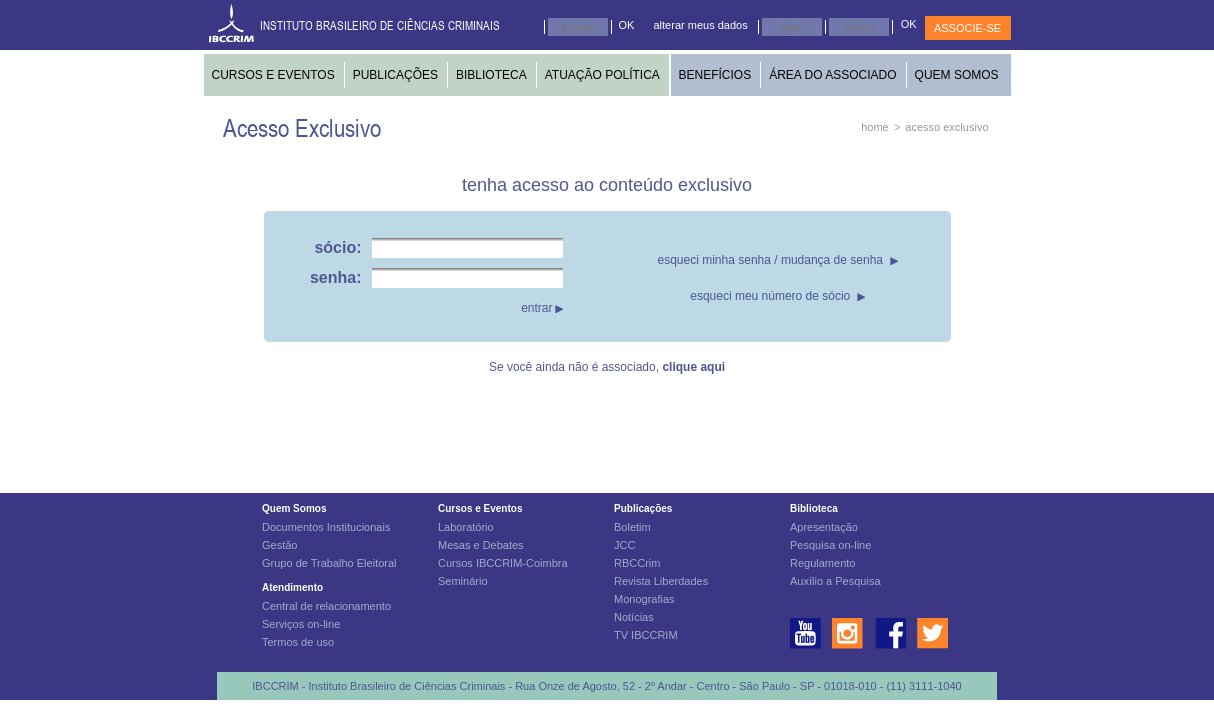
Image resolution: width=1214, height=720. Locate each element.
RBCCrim (637, 563)
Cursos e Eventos (480, 508)
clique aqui (693, 367)
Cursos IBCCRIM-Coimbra (503, 563)
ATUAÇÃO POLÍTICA (602, 75)
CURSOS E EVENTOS (273, 75)
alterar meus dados (701, 25)
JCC (624, 545)
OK (627, 25)
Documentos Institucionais (326, 527)
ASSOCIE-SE (967, 28)
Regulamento (822, 563)
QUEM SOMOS (957, 75)
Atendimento (292, 587)
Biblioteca (814, 508)
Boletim (632, 527)
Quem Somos (294, 508)
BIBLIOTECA (491, 75)
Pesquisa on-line (830, 545)
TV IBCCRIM (646, 635)
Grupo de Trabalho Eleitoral (329, 563)
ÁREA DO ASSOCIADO (832, 75)
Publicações (643, 508)
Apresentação (824, 527)
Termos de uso (298, 642)
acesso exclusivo (946, 127)
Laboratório (466, 527)
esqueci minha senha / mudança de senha (771, 260)
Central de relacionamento (326, 606)
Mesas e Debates (481, 545)
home (875, 127)
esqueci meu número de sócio (770, 296)
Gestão (279, 545)
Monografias (644, 599)
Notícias (634, 617)
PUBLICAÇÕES (395, 75)
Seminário (463, 581)
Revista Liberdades (661, 581)
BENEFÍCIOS (715, 75)
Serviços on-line (301, 624)
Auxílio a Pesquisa (835, 581)
